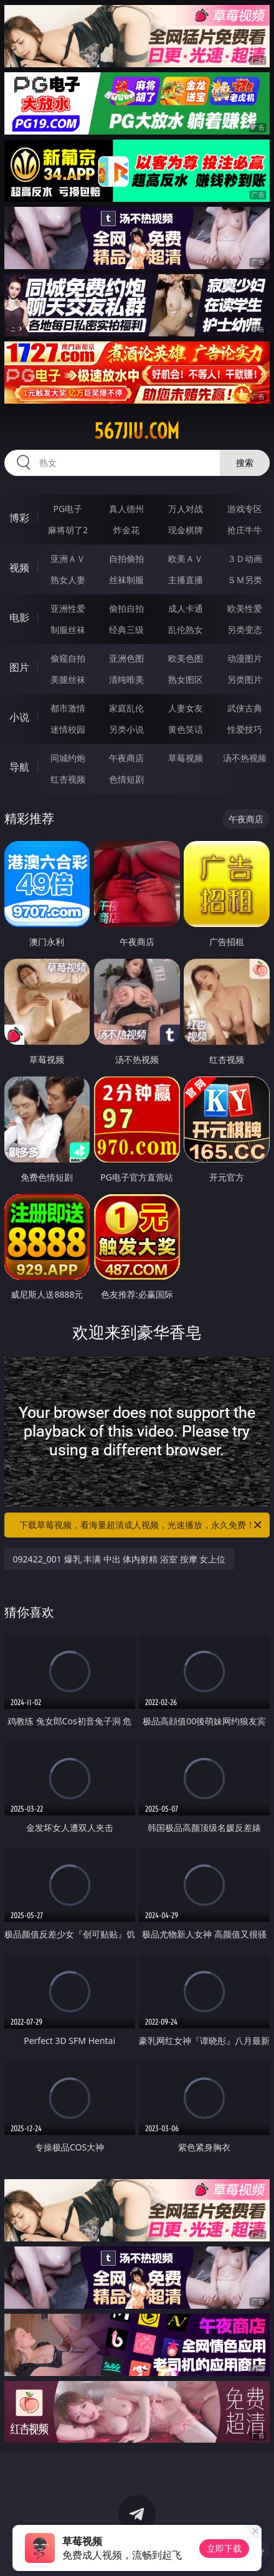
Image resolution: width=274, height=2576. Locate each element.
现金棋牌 (185, 530)
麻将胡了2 (68, 530)
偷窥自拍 (67, 658)
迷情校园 (67, 729)
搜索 (244, 462)
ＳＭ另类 (244, 580)
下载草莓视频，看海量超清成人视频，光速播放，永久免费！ (141, 1525)
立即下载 (224, 2548)
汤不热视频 (245, 758)
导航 (19, 767)
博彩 (19, 518)
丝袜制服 (126, 580)
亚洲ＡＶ (67, 558)
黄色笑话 (185, 729)
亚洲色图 (126, 658)
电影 (19, 617)
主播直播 (185, 580)
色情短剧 (126, 779)
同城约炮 (67, 758)
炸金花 (126, 530)
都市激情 (67, 708)
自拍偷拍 (126, 558)
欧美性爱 (244, 608)
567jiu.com (136, 431)
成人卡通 (185, 608)
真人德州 (126, 509)
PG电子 (68, 509)
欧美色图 (185, 658)
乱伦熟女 (185, 629)
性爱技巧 (244, 729)
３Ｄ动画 (244, 558)
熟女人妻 (67, 580)
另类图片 (244, 679)
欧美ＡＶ (185, 558)
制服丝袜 (67, 629)
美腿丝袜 (67, 679)
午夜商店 (126, 758)
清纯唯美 (126, 679)
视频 (19, 567)
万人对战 (185, 509)
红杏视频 (67, 779)
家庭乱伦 (126, 708)
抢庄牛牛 (244, 530)
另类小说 (126, 729)
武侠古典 (244, 708)
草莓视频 (185, 758)
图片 (19, 667)
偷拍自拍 (126, 608)
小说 (19, 717)
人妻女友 (185, 708)
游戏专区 (244, 509)
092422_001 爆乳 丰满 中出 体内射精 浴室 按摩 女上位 (119, 1559)
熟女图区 (185, 679)
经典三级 (126, 629)
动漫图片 (244, 658)
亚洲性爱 (67, 608)
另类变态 (244, 629)
